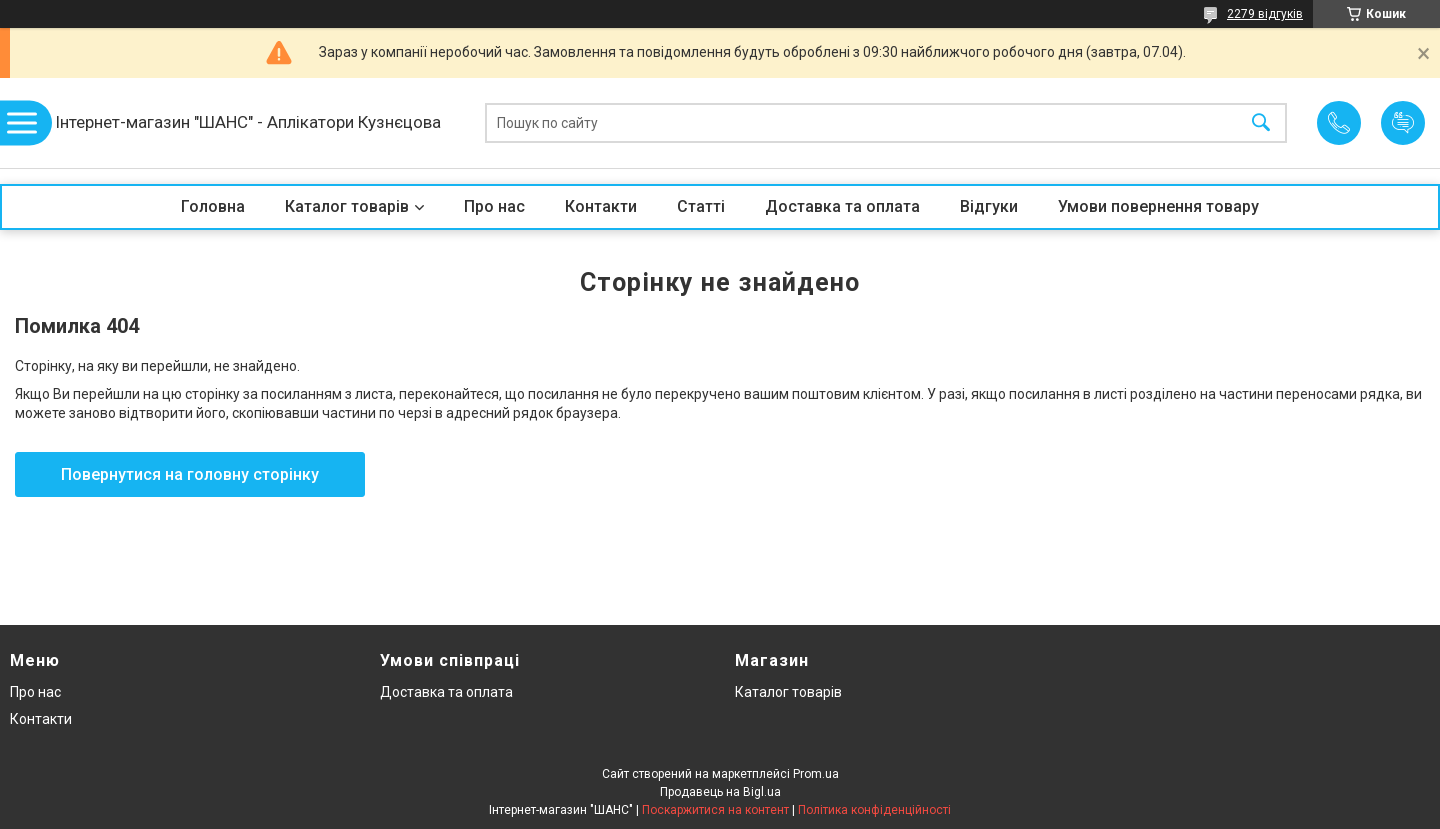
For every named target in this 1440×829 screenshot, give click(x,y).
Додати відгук (1403, 123)
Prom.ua (816, 774)
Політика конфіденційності (874, 810)
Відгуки (989, 206)
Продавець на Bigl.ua (720, 792)
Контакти (601, 206)
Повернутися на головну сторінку (190, 474)
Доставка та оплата (842, 206)
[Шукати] (1261, 123)
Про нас (494, 206)
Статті (701, 206)
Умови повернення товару (1158, 206)
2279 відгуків (1265, 14)
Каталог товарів (347, 206)
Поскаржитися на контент (715, 810)
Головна (213, 206)
